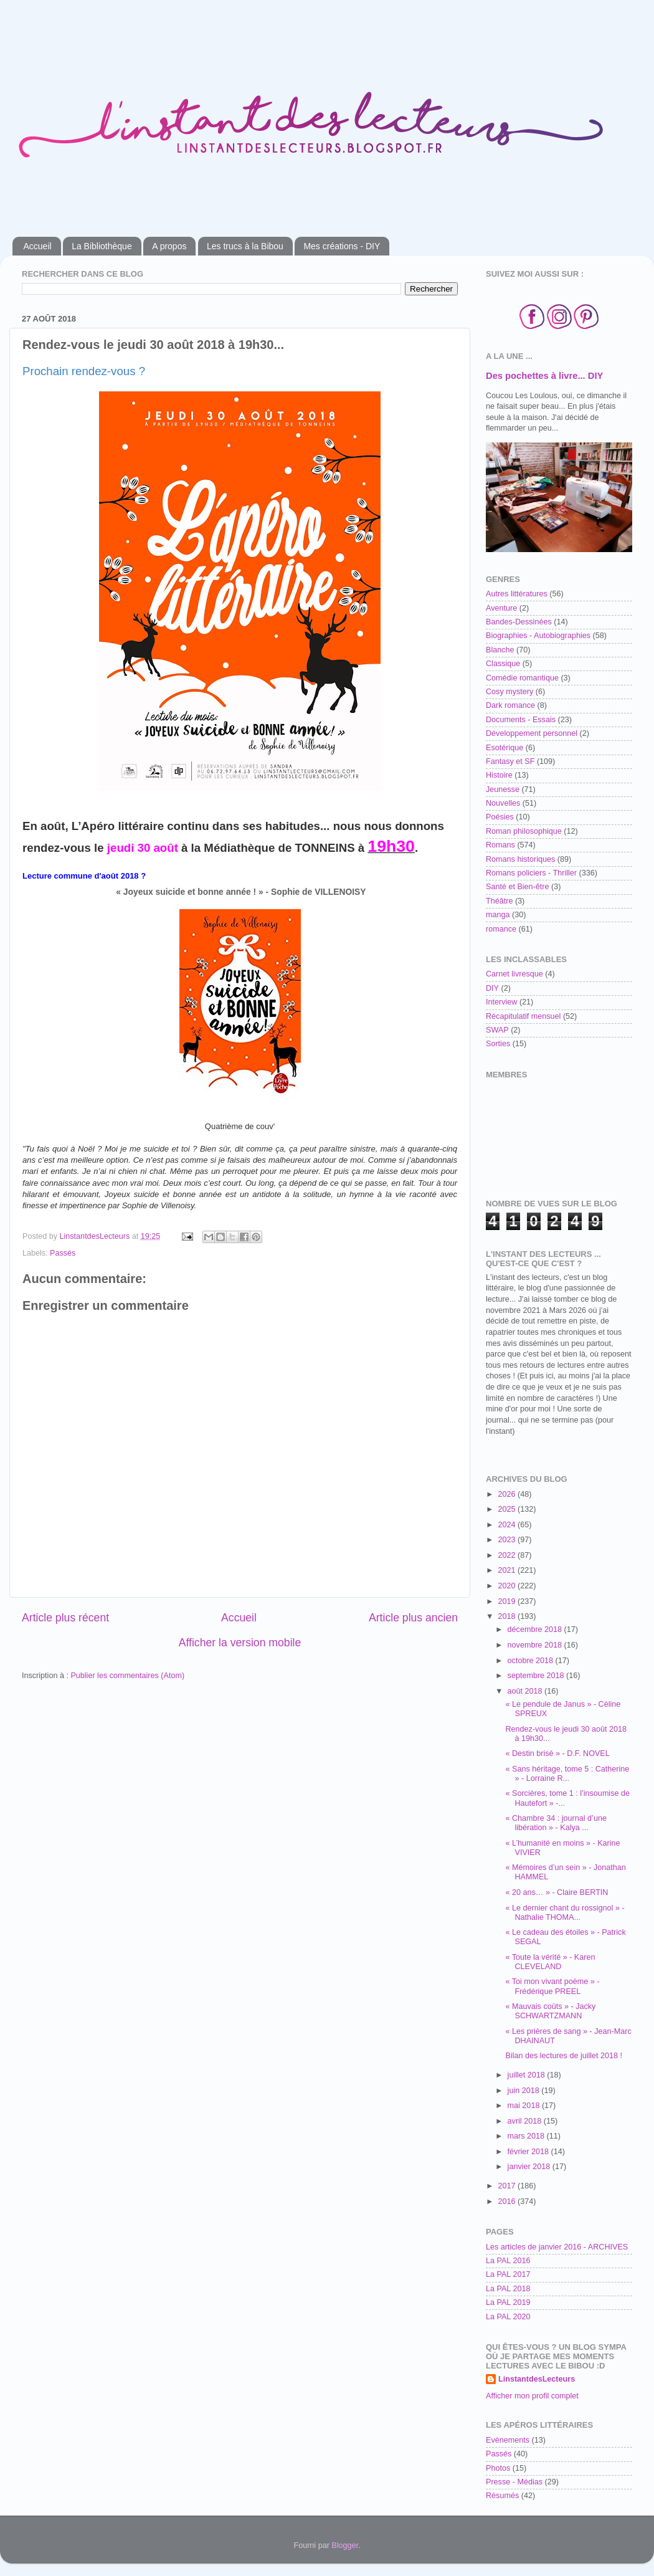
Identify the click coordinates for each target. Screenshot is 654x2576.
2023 (508, 1539)
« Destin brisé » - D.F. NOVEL (557, 1753)
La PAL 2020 (508, 2316)
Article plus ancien (413, 1617)
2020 (508, 1585)
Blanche (500, 650)
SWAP (497, 1030)
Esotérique (504, 747)
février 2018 (529, 2151)
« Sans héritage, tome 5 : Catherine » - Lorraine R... (567, 1774)
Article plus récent (65, 1617)
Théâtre (499, 901)
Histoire (499, 775)
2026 (508, 1494)
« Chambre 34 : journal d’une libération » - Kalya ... (555, 1823)
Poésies (500, 817)
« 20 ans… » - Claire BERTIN (556, 1892)
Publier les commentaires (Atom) (127, 1675)
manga (498, 914)
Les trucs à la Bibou (245, 246)
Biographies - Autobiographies (538, 635)
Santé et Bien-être (517, 886)
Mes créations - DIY (341, 246)
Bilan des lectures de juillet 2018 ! (563, 2055)
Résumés (502, 2495)
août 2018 (526, 1691)
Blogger (344, 2545)
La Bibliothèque (102, 246)
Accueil (38, 246)
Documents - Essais (521, 719)
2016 (508, 2201)
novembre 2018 (536, 1645)
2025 (508, 1509)
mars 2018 (527, 2136)
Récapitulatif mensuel (523, 1016)
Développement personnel (531, 733)
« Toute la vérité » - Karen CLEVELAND (550, 1962)
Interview (501, 1002)
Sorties (498, 1043)
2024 (508, 1524)
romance (501, 929)
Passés (62, 1253)
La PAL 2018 (508, 2288)
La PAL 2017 (508, 2274)
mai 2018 (525, 2105)
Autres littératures (516, 593)
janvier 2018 (530, 2166)
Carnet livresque (514, 974)
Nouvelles (503, 803)
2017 (508, 2186)
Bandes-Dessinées (519, 622)
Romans (500, 845)
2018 (508, 1616)
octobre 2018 (532, 1660)
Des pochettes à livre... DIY (544, 376)
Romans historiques (520, 859)
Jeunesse (502, 789)
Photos (498, 2468)
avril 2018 (526, 2121)
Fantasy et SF (510, 761)
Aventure (501, 608)
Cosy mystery (509, 691)
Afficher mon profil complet (532, 2396)
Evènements (507, 2440)
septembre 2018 (537, 1675)
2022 (508, 1555)
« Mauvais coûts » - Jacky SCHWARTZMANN (550, 2011)
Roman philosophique (524, 831)
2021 (508, 1570)
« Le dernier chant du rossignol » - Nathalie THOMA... (564, 1913)
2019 (508, 1601)
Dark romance (510, 705)
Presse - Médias (514, 2482)
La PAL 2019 (508, 2302)
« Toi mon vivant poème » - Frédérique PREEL (552, 1986)
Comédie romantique (522, 678)
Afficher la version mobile (240, 1642)
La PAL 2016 (508, 2260)
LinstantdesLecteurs (536, 2379)
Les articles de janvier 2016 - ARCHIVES (557, 2247)
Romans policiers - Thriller (531, 873)
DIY (492, 988)
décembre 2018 (536, 1629)
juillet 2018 (527, 2075)
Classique (503, 663)
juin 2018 (525, 2090)
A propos (169, 246)
